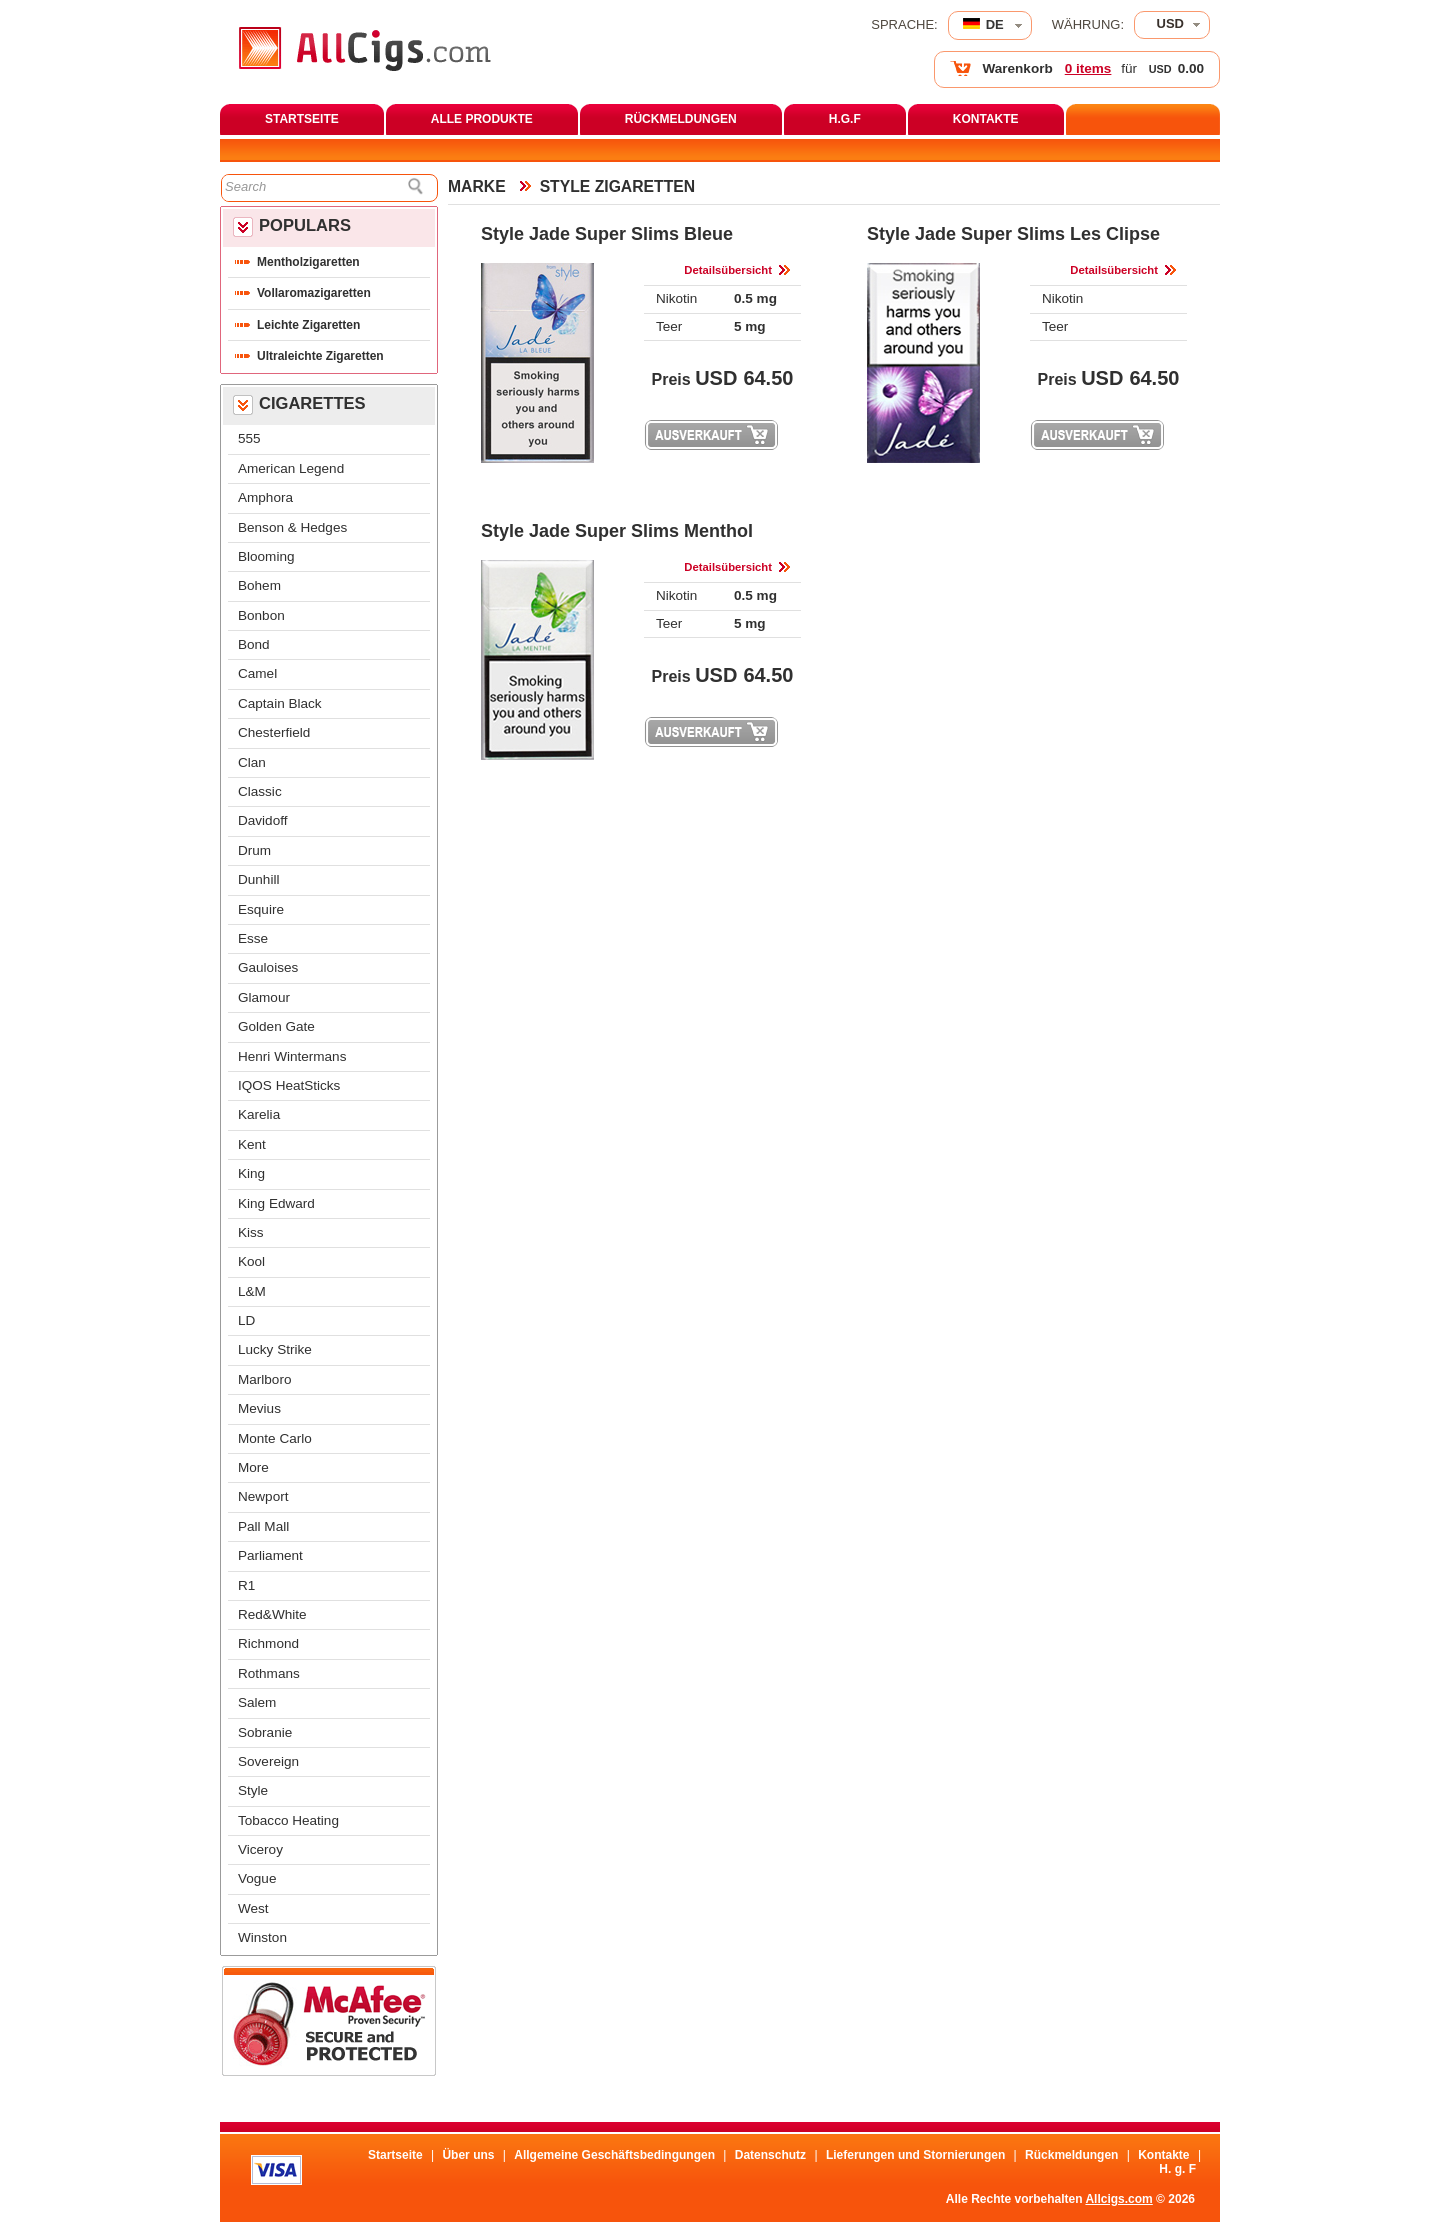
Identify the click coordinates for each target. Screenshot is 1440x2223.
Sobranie (265, 1732)
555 (249, 438)
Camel (257, 673)
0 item (1088, 68)
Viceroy (260, 1849)
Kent (252, 1144)
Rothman (269, 1673)
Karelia (259, 1114)
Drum (254, 850)
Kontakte (1163, 2155)
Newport (263, 1496)
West (253, 1908)
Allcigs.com (1118, 2199)
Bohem (259, 585)
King (251, 1173)
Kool (251, 1261)
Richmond (268, 1643)
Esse (253, 938)
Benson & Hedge (292, 527)
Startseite (395, 2155)
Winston (262, 1937)
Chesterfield (274, 732)
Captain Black (280, 703)
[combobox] (1172, 25)
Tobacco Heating (288, 1820)
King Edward (276, 1203)
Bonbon (261, 615)
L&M (252, 1291)
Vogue (257, 1878)
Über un (468, 2155)
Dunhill (258, 879)
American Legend (291, 468)
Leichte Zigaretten (308, 325)
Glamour (264, 997)
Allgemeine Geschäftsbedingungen (614, 2155)
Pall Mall (263, 1526)
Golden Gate (276, 1026)
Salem (257, 1702)
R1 (246, 1585)
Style (253, 1790)
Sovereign (268, 1761)
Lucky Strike (275, 1349)
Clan (252, 762)
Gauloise (268, 967)
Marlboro (264, 1379)
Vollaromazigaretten (314, 293)
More (253, 1467)
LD (246, 1320)
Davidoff (262, 820)
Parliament (270, 1555)
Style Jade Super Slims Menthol (617, 531)
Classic (260, 791)
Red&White (272, 1614)
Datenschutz (770, 2155)
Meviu (259, 1408)
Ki (251, 1232)
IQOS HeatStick (289, 1085)
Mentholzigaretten (308, 262)
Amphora (265, 497)
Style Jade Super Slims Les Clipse (1013, 234)
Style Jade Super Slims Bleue (607, 234)
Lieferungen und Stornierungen (915, 2155)
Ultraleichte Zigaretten (320, 356)
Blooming (266, 556)
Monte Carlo (275, 1438)
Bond (254, 644)
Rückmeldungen (1071, 2155)
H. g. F (1177, 2169)
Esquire (261, 909)
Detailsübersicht (728, 270)
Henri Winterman (292, 1056)
